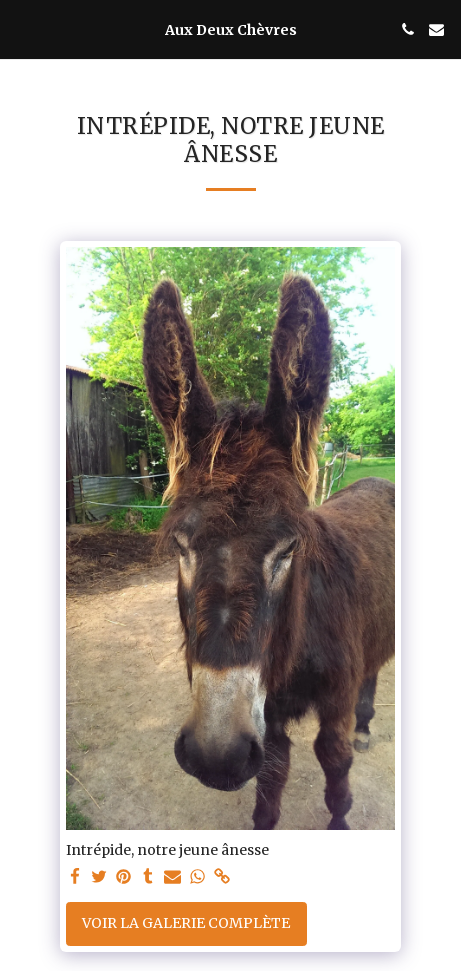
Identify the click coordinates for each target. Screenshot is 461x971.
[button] (22, 28)
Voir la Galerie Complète (186, 923)
